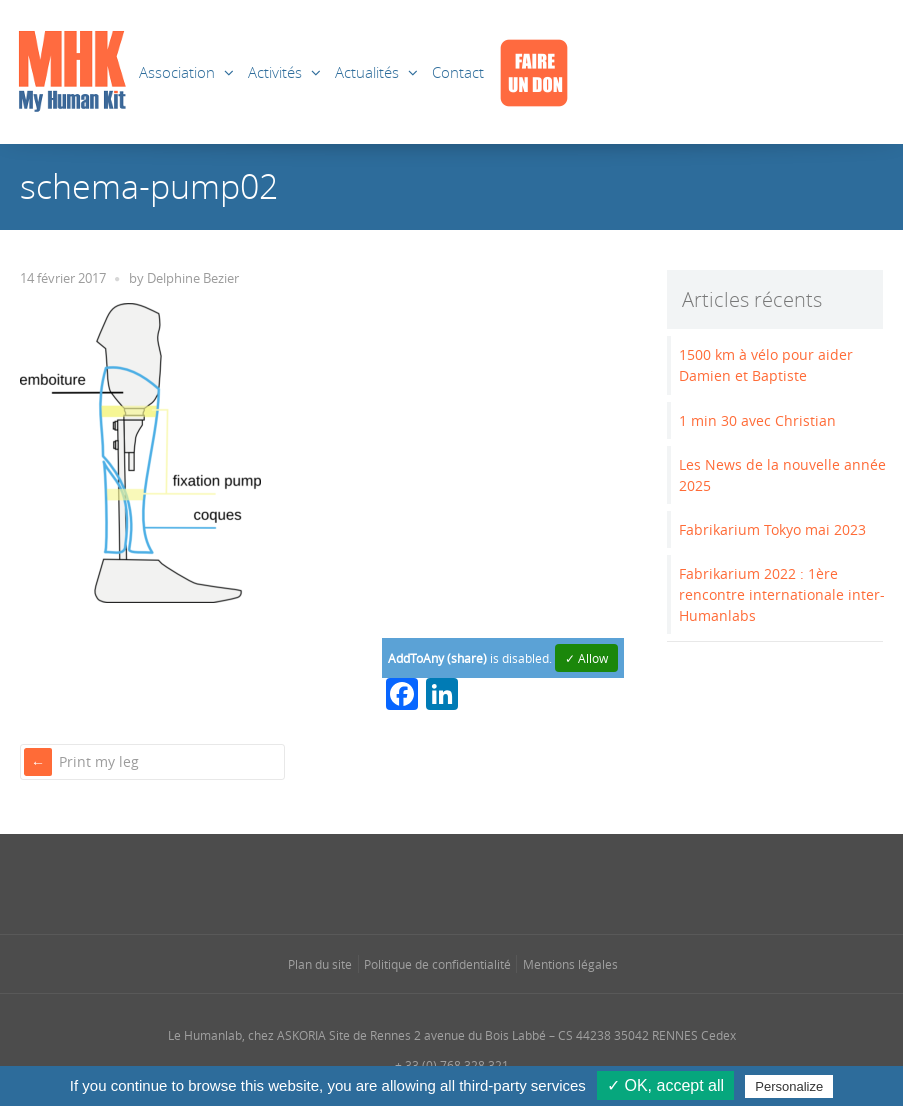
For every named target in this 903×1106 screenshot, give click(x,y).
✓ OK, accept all (665, 1085)
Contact (458, 72)
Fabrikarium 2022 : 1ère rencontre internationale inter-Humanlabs (782, 594)
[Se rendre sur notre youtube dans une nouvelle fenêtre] (531, 882)
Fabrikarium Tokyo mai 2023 (772, 529)
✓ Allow (586, 658)
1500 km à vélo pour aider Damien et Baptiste (766, 365)
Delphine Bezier (193, 278)
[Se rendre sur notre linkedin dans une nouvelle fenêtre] (452, 882)
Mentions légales (570, 964)
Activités (275, 72)
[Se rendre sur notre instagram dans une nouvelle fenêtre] (412, 882)
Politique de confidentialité (437, 964)
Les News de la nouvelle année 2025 (782, 475)
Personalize (789, 1086)
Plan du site (320, 964)
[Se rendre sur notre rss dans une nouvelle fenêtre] (491, 882)
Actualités (367, 72)
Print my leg (99, 761)
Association (177, 72)
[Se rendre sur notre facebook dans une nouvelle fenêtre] (372, 882)
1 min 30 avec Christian (757, 420)
